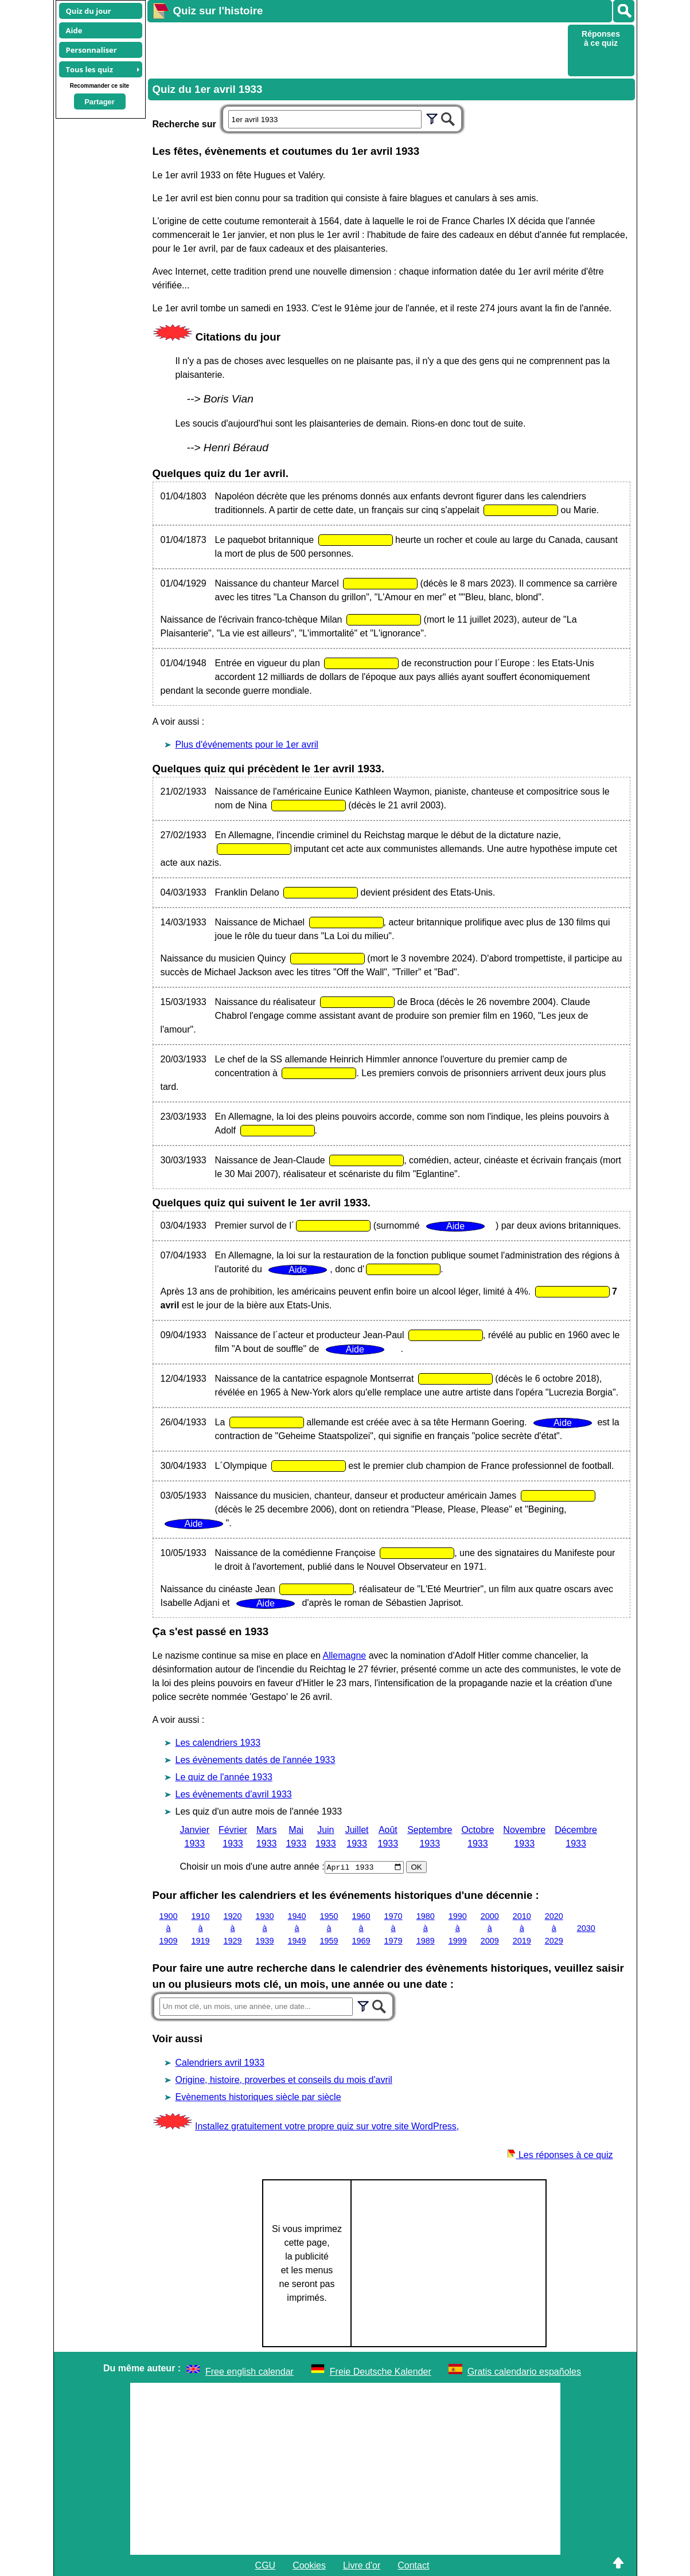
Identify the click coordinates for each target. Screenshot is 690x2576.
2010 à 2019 (522, 1928)
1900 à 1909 (168, 1928)
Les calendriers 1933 (218, 1743)
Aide (74, 30)
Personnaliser (91, 50)
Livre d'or (361, 2565)
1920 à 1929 (233, 1928)
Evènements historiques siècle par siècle (258, 2096)
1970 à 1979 (393, 1928)
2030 (586, 1928)
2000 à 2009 (490, 1928)
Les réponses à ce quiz (560, 2154)
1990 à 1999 (458, 1928)
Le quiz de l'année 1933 (224, 1777)
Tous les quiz (90, 69)
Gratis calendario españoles (524, 2371)
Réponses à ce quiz (601, 38)
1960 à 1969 (361, 1928)
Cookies (309, 2565)
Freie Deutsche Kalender (380, 2371)
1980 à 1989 (425, 1928)
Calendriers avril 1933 (220, 2062)
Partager (99, 101)
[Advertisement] (356, 49)
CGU (265, 2565)
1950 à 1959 (329, 1928)
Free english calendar (249, 2371)
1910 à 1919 (201, 1928)
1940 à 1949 (297, 1928)
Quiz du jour (88, 11)
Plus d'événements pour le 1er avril (247, 744)
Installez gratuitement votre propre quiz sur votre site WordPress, (327, 2126)
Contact (413, 2565)
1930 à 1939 (265, 1928)
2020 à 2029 (554, 1928)
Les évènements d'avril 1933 (234, 1794)
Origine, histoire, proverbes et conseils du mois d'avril (284, 2079)
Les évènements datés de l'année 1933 (256, 1760)
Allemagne (345, 1655)
